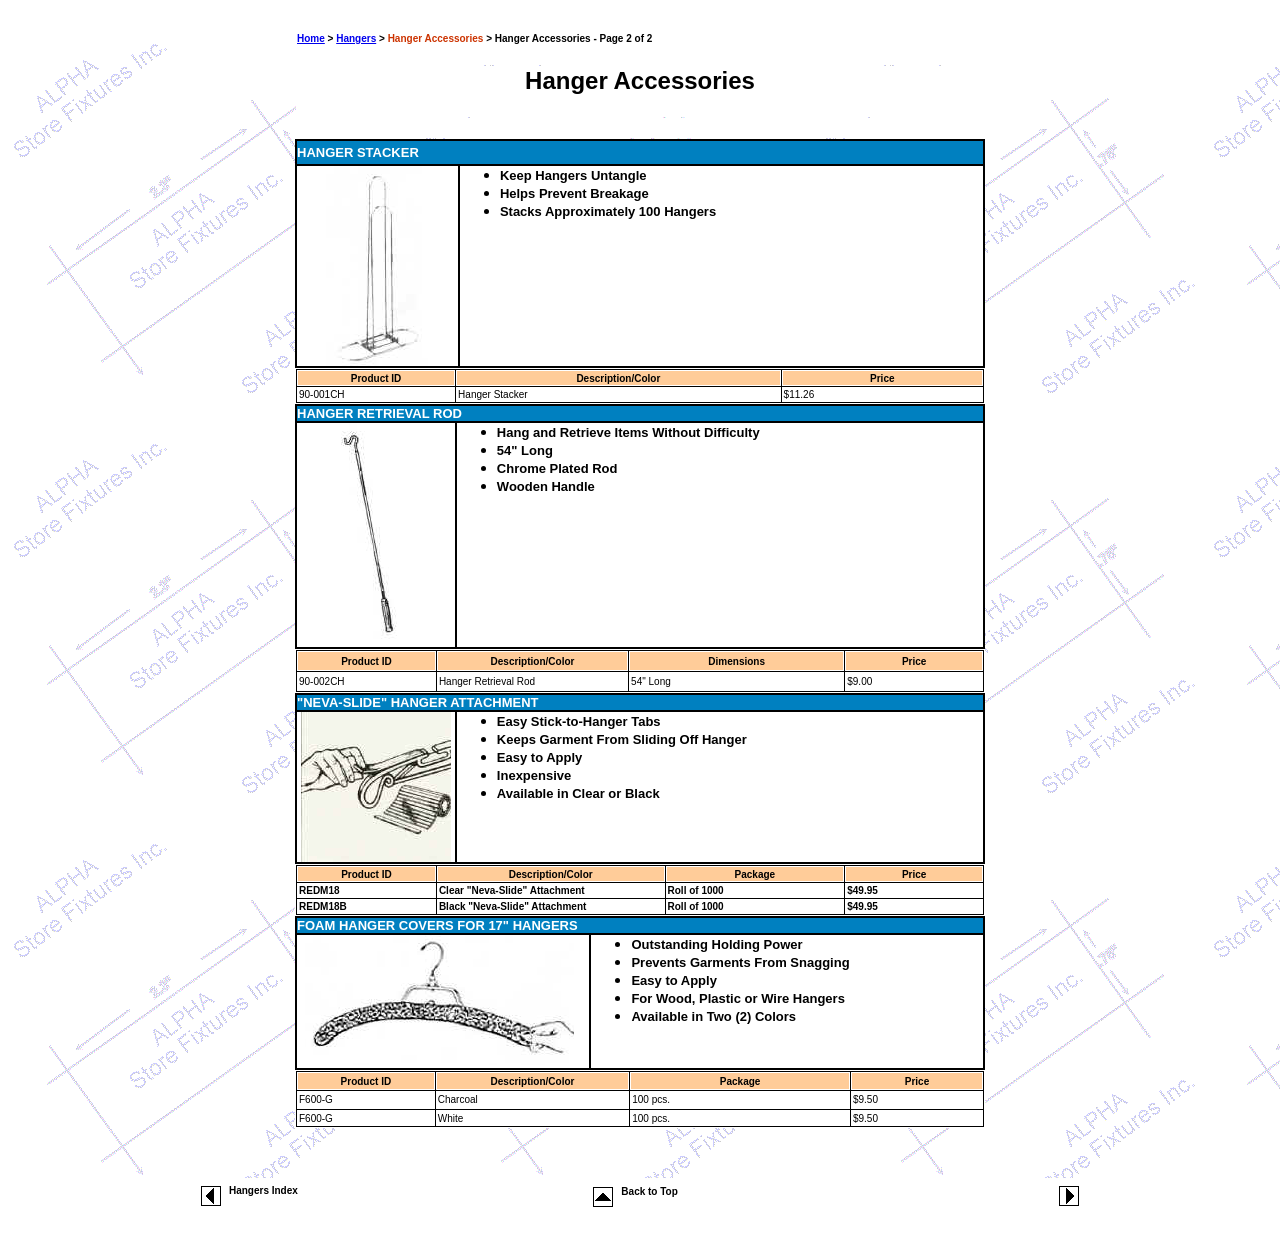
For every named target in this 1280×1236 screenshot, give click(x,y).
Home (311, 38)
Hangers (356, 38)
